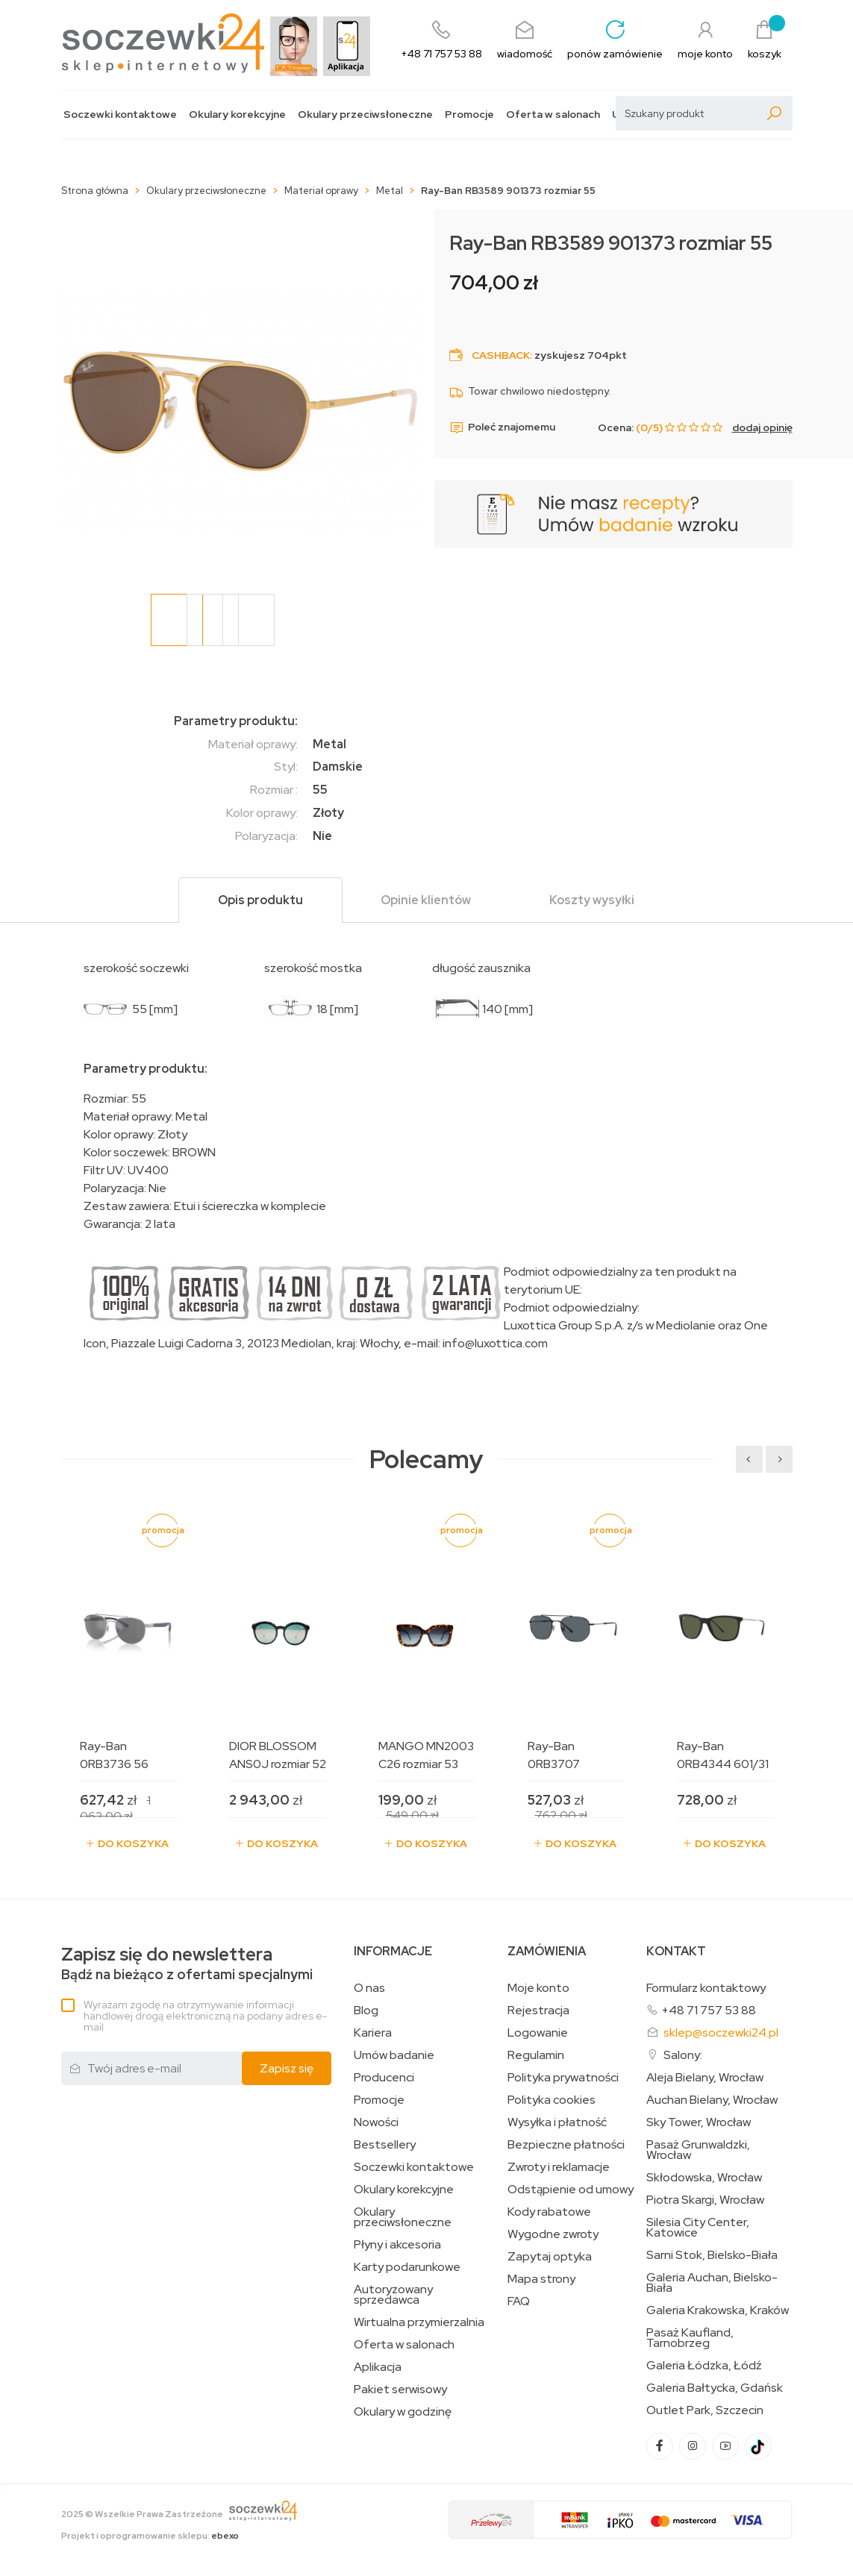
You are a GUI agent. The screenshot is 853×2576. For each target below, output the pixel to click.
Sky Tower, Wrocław (698, 2122)
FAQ (518, 2301)
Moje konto (538, 1988)
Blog (366, 2010)
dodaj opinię (762, 427)
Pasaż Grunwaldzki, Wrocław (698, 2150)
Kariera (373, 2032)
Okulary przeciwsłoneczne (365, 114)
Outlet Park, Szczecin (704, 2410)
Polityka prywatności (563, 2077)
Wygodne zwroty (553, 2234)
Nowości (376, 2122)
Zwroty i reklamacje (558, 2167)
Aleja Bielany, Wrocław (704, 2077)
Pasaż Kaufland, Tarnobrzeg (690, 2338)
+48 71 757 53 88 (708, 2010)
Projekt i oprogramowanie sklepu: (150, 2536)
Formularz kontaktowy (706, 1988)
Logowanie (537, 2032)
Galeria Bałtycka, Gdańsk (714, 2388)
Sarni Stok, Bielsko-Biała (712, 2255)
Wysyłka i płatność (557, 2122)
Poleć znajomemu (502, 427)
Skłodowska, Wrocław (704, 2177)
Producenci (384, 2077)
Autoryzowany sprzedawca (393, 2294)
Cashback (501, 355)
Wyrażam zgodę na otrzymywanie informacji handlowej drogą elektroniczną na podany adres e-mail (205, 2016)
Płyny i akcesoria (397, 2244)
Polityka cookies (551, 2100)
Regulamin (535, 2055)
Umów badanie (394, 2055)
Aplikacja (377, 2367)
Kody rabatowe (549, 2211)
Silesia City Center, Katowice (697, 2227)
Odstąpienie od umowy (570, 2189)
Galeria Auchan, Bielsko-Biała (712, 2282)
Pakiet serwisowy (400, 2389)
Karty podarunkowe (407, 2267)
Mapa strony (541, 2279)
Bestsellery (385, 2144)
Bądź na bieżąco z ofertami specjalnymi (187, 1964)
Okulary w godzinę (403, 2411)
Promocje (469, 114)
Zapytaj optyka (549, 2256)
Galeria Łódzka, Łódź (704, 2365)
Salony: (682, 2055)
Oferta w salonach (553, 114)
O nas (369, 1988)
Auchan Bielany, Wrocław (712, 2100)
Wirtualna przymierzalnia (419, 2322)
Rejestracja (538, 2010)
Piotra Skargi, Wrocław (705, 2200)
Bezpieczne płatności (566, 2144)
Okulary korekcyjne (237, 114)
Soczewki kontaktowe (120, 114)
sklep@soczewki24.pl (720, 2032)
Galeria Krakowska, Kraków (717, 2310)
